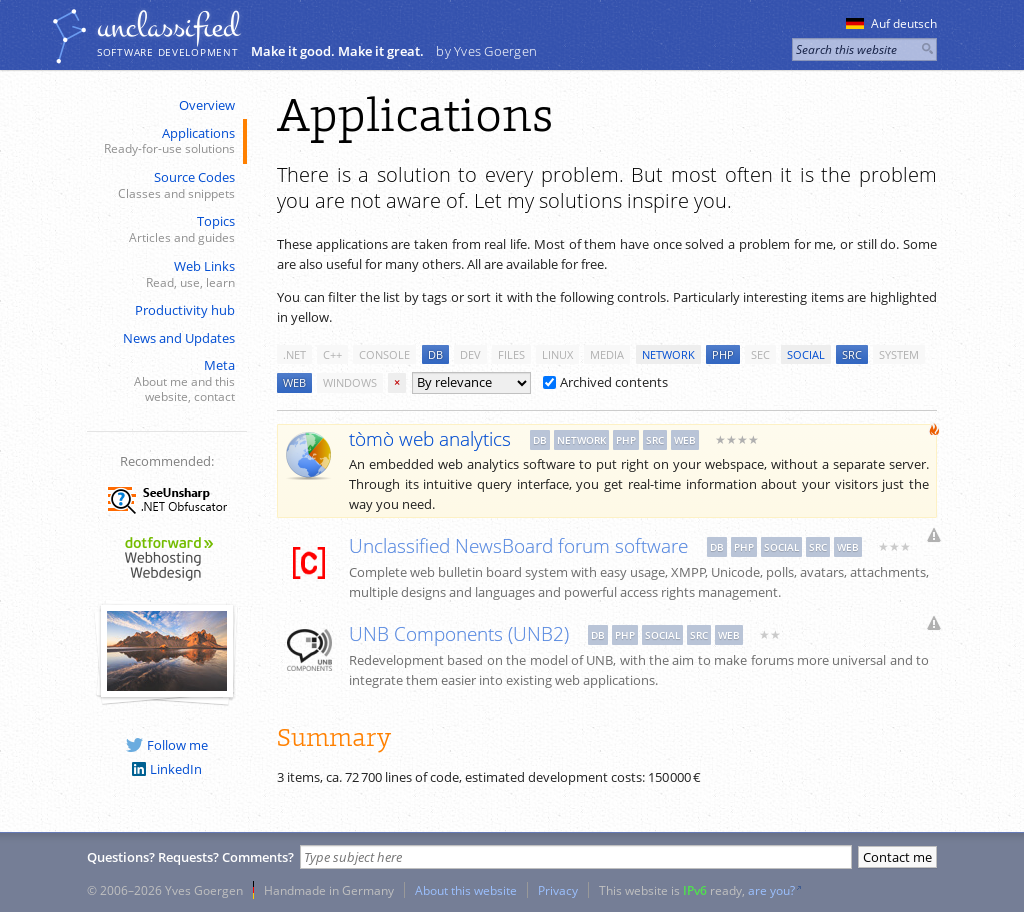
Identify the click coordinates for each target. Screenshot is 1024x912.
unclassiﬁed (168, 27)
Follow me (167, 745)
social (806, 354)
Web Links (165, 274)
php (723, 354)
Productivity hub (185, 310)
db (435, 354)
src (852, 354)
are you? (771, 890)
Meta (165, 381)
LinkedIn (167, 769)
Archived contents (605, 382)
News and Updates (179, 338)
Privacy (558, 890)
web (294, 382)
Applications (165, 141)
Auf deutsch (891, 23)
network (668, 354)
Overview (207, 105)
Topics (165, 229)
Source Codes (165, 185)
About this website (466, 890)
